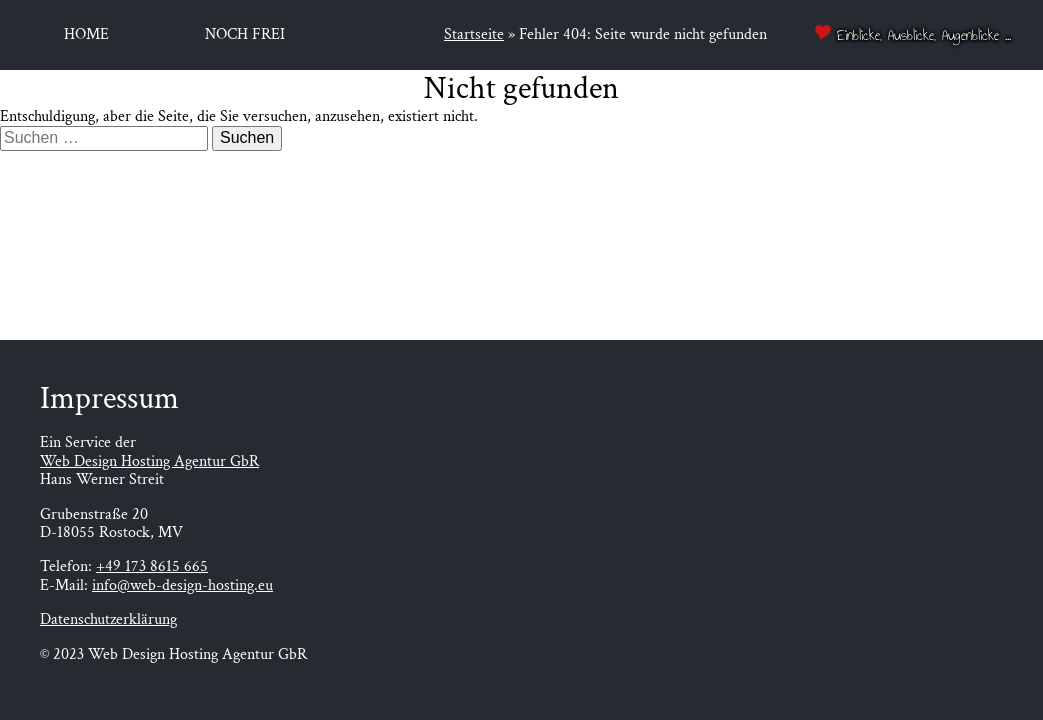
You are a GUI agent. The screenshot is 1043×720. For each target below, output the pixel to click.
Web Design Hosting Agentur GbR (149, 461)
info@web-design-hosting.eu (182, 585)
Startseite (474, 34)
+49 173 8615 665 (152, 566)
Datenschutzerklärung (108, 619)
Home (86, 34)
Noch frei (245, 34)
